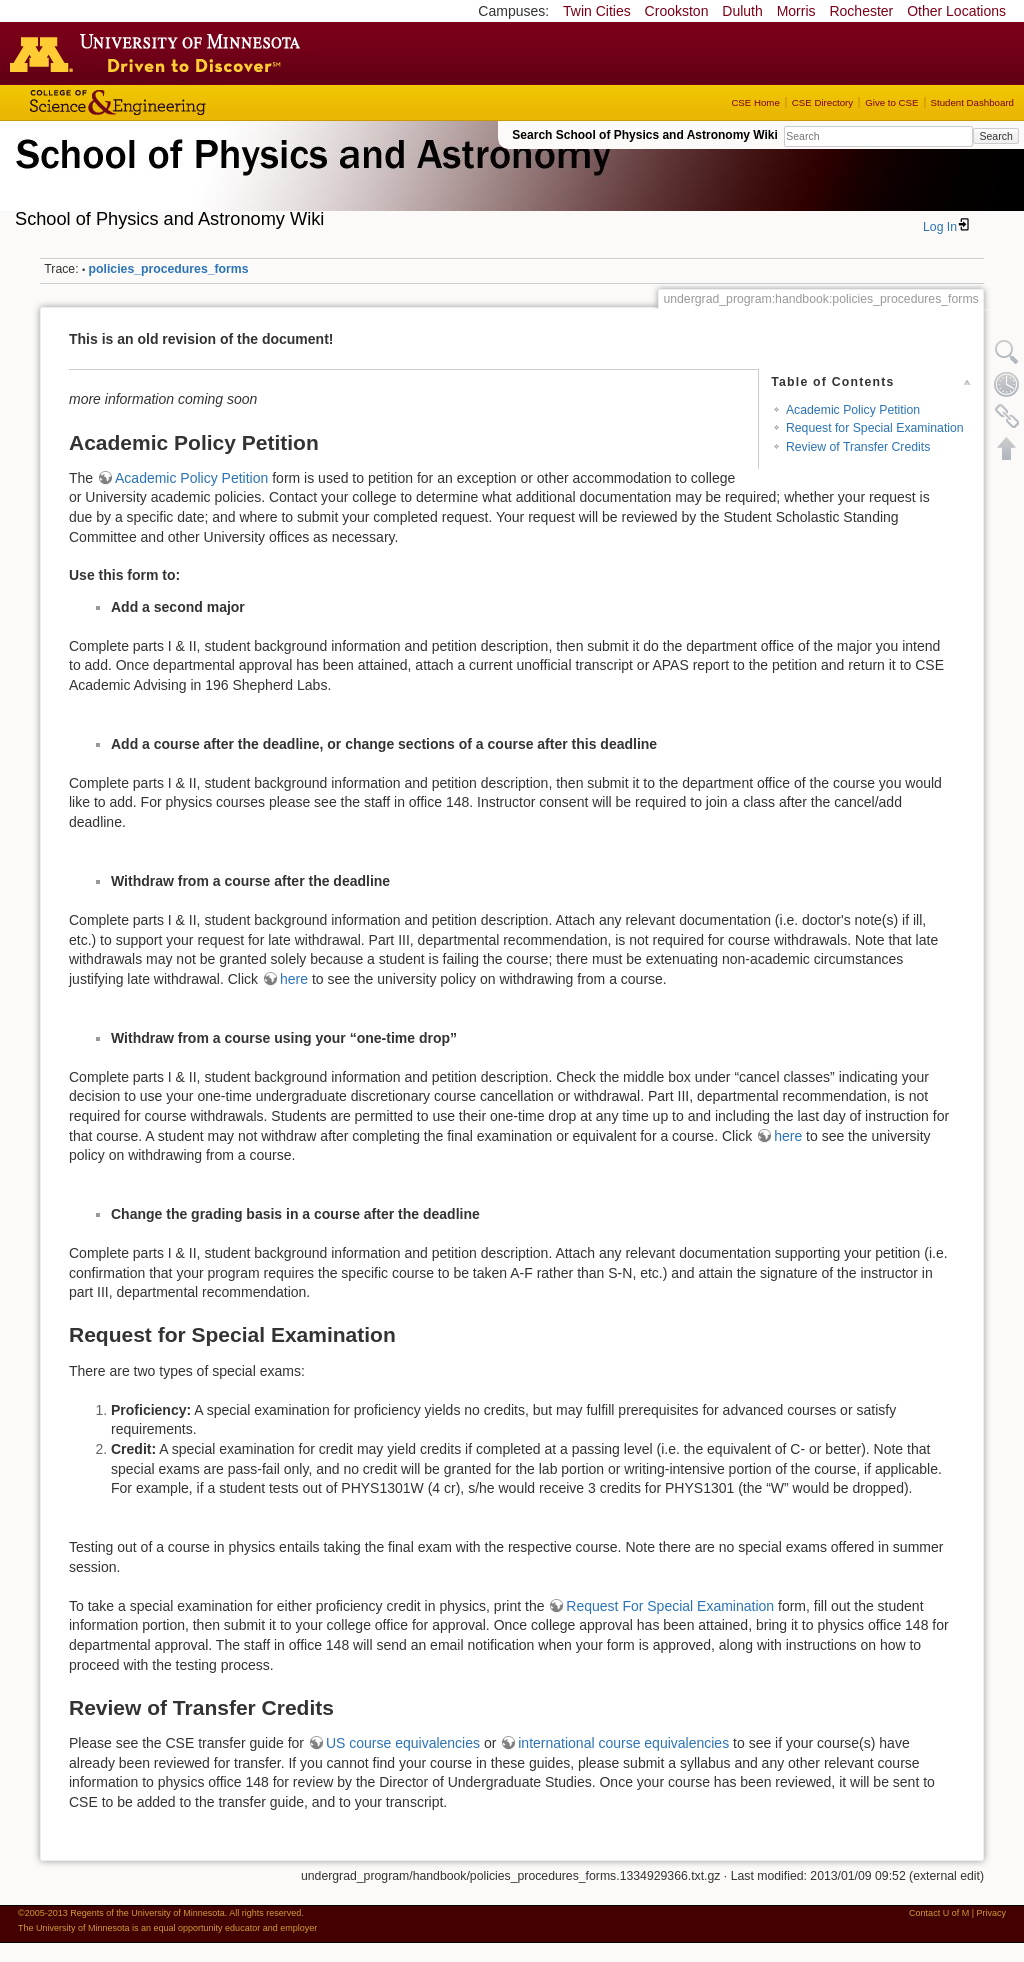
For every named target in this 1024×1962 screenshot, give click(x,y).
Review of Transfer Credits (858, 447)
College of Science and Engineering (180, 102)
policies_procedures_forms (169, 269)
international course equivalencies (623, 1743)
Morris (796, 11)
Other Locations (956, 11)
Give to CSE (891, 102)
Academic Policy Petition (853, 410)
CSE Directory (822, 102)
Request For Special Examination (670, 1606)
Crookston (677, 11)
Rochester (861, 11)
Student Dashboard (972, 102)
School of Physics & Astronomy (310, 178)
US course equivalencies (403, 1743)
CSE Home (755, 102)
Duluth (742, 11)
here (294, 979)
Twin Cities (597, 11)
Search (995, 136)
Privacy (991, 1913)
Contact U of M (939, 1913)
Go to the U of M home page (160, 53)
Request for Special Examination (875, 428)
